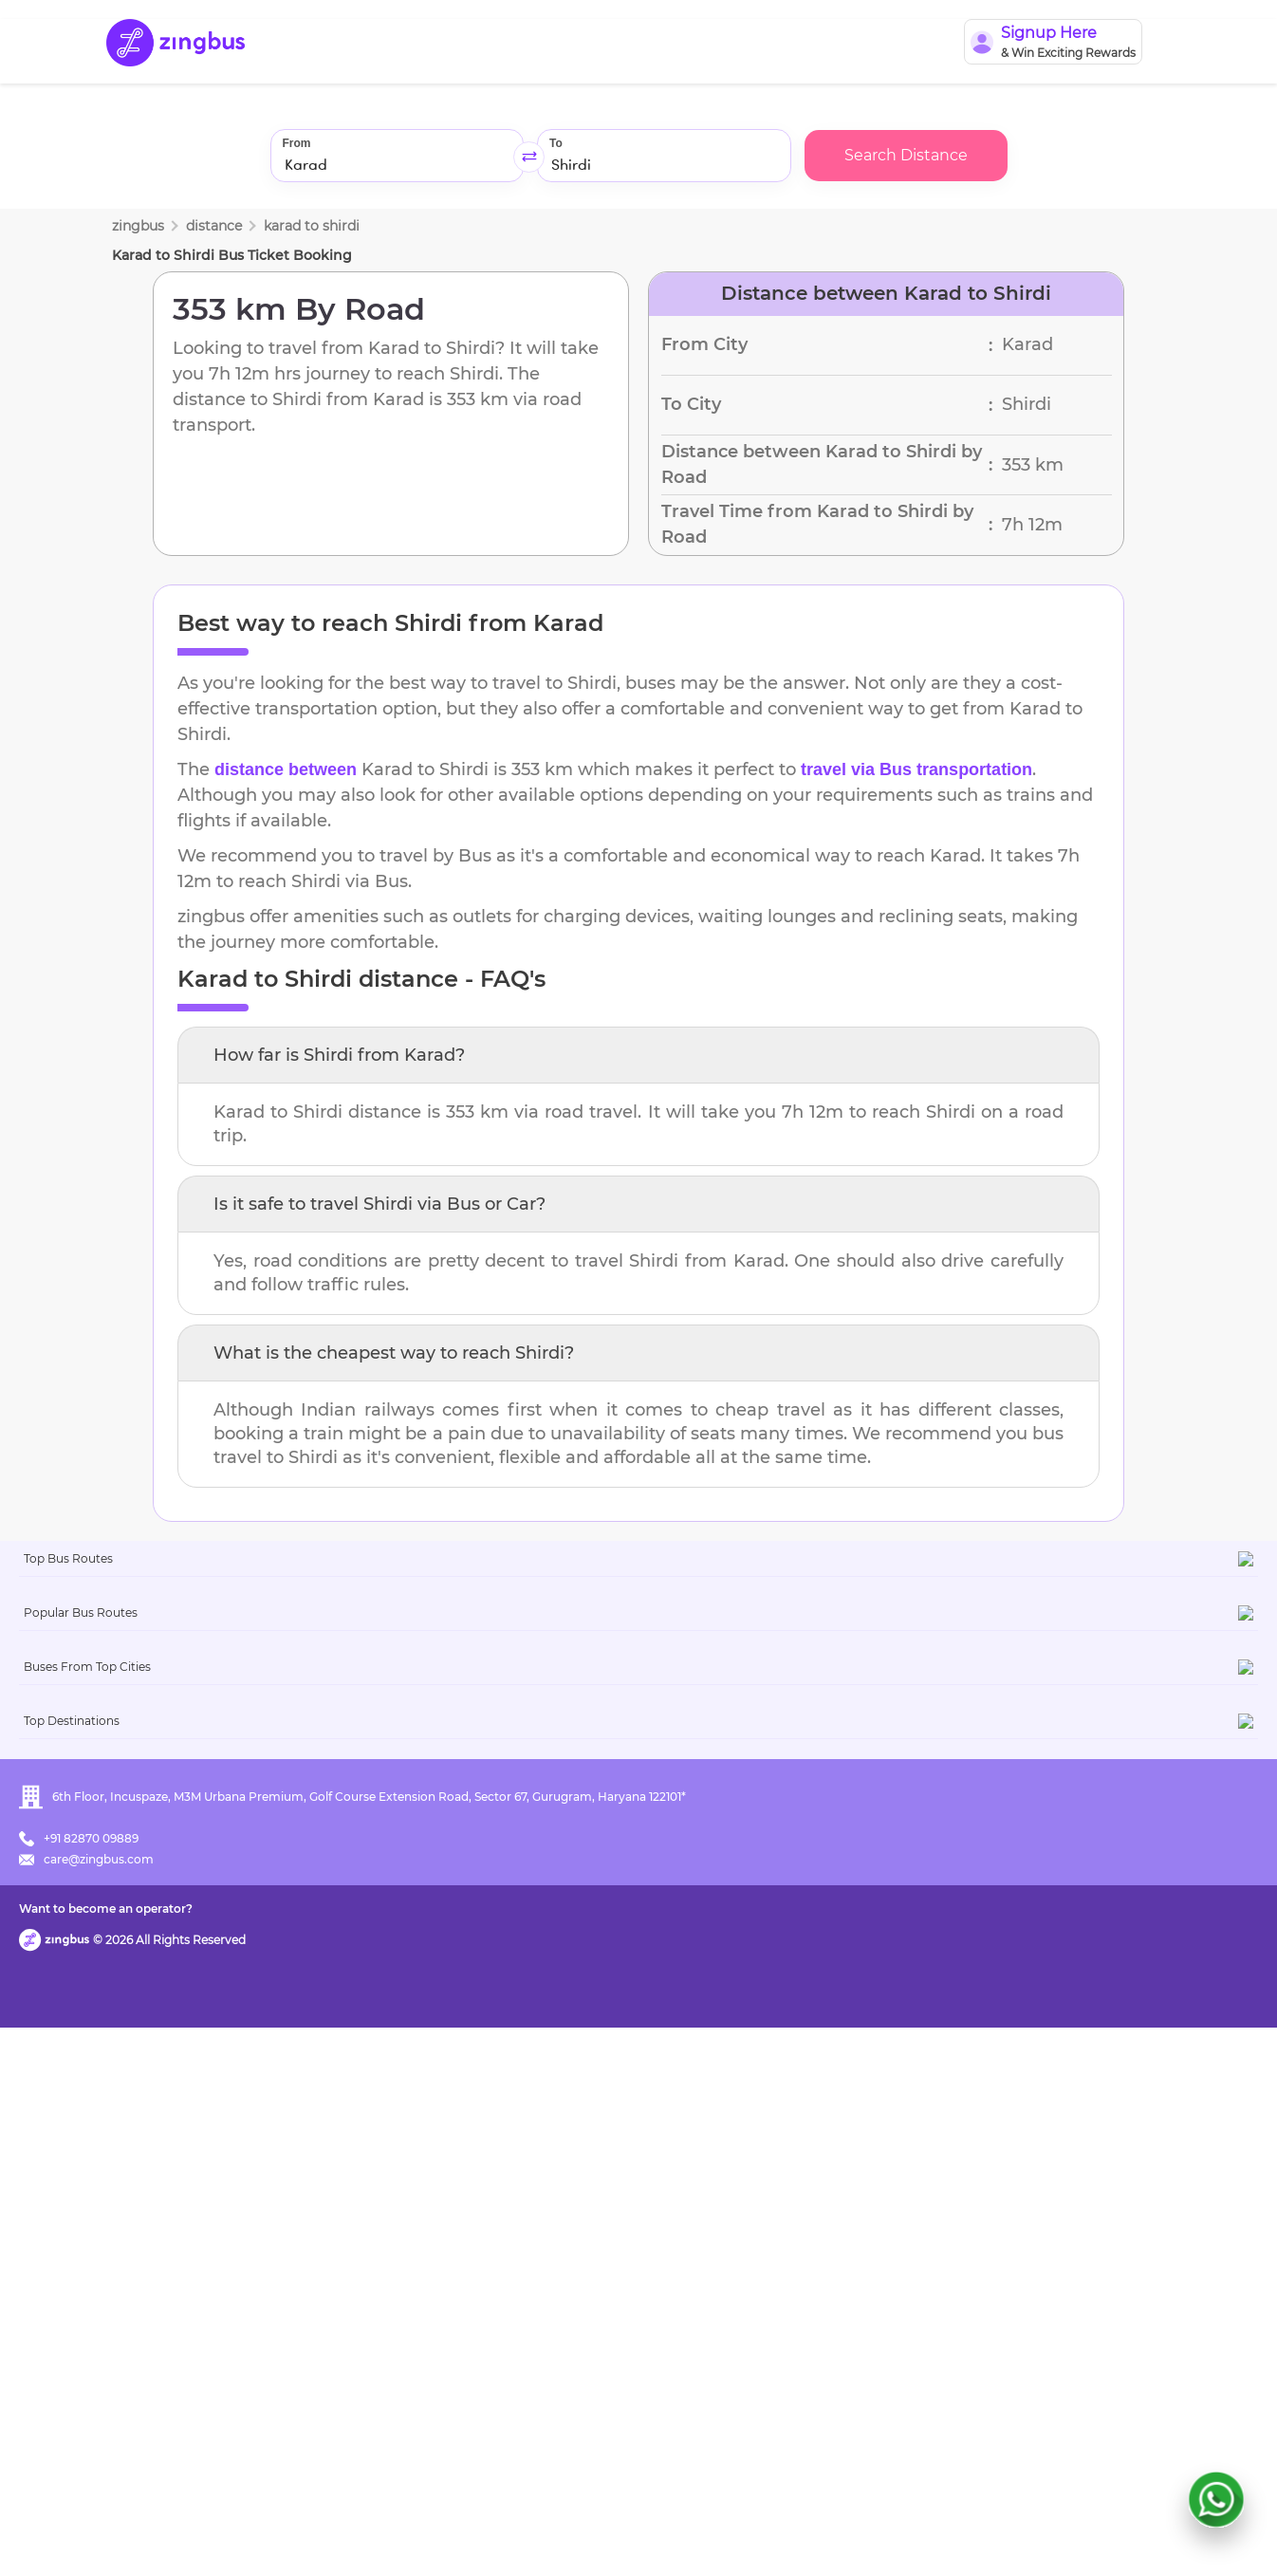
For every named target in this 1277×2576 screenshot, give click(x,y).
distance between (285, 769)
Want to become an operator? (775, 2534)
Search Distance (906, 155)
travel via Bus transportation (916, 769)
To (556, 143)
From (297, 143)
